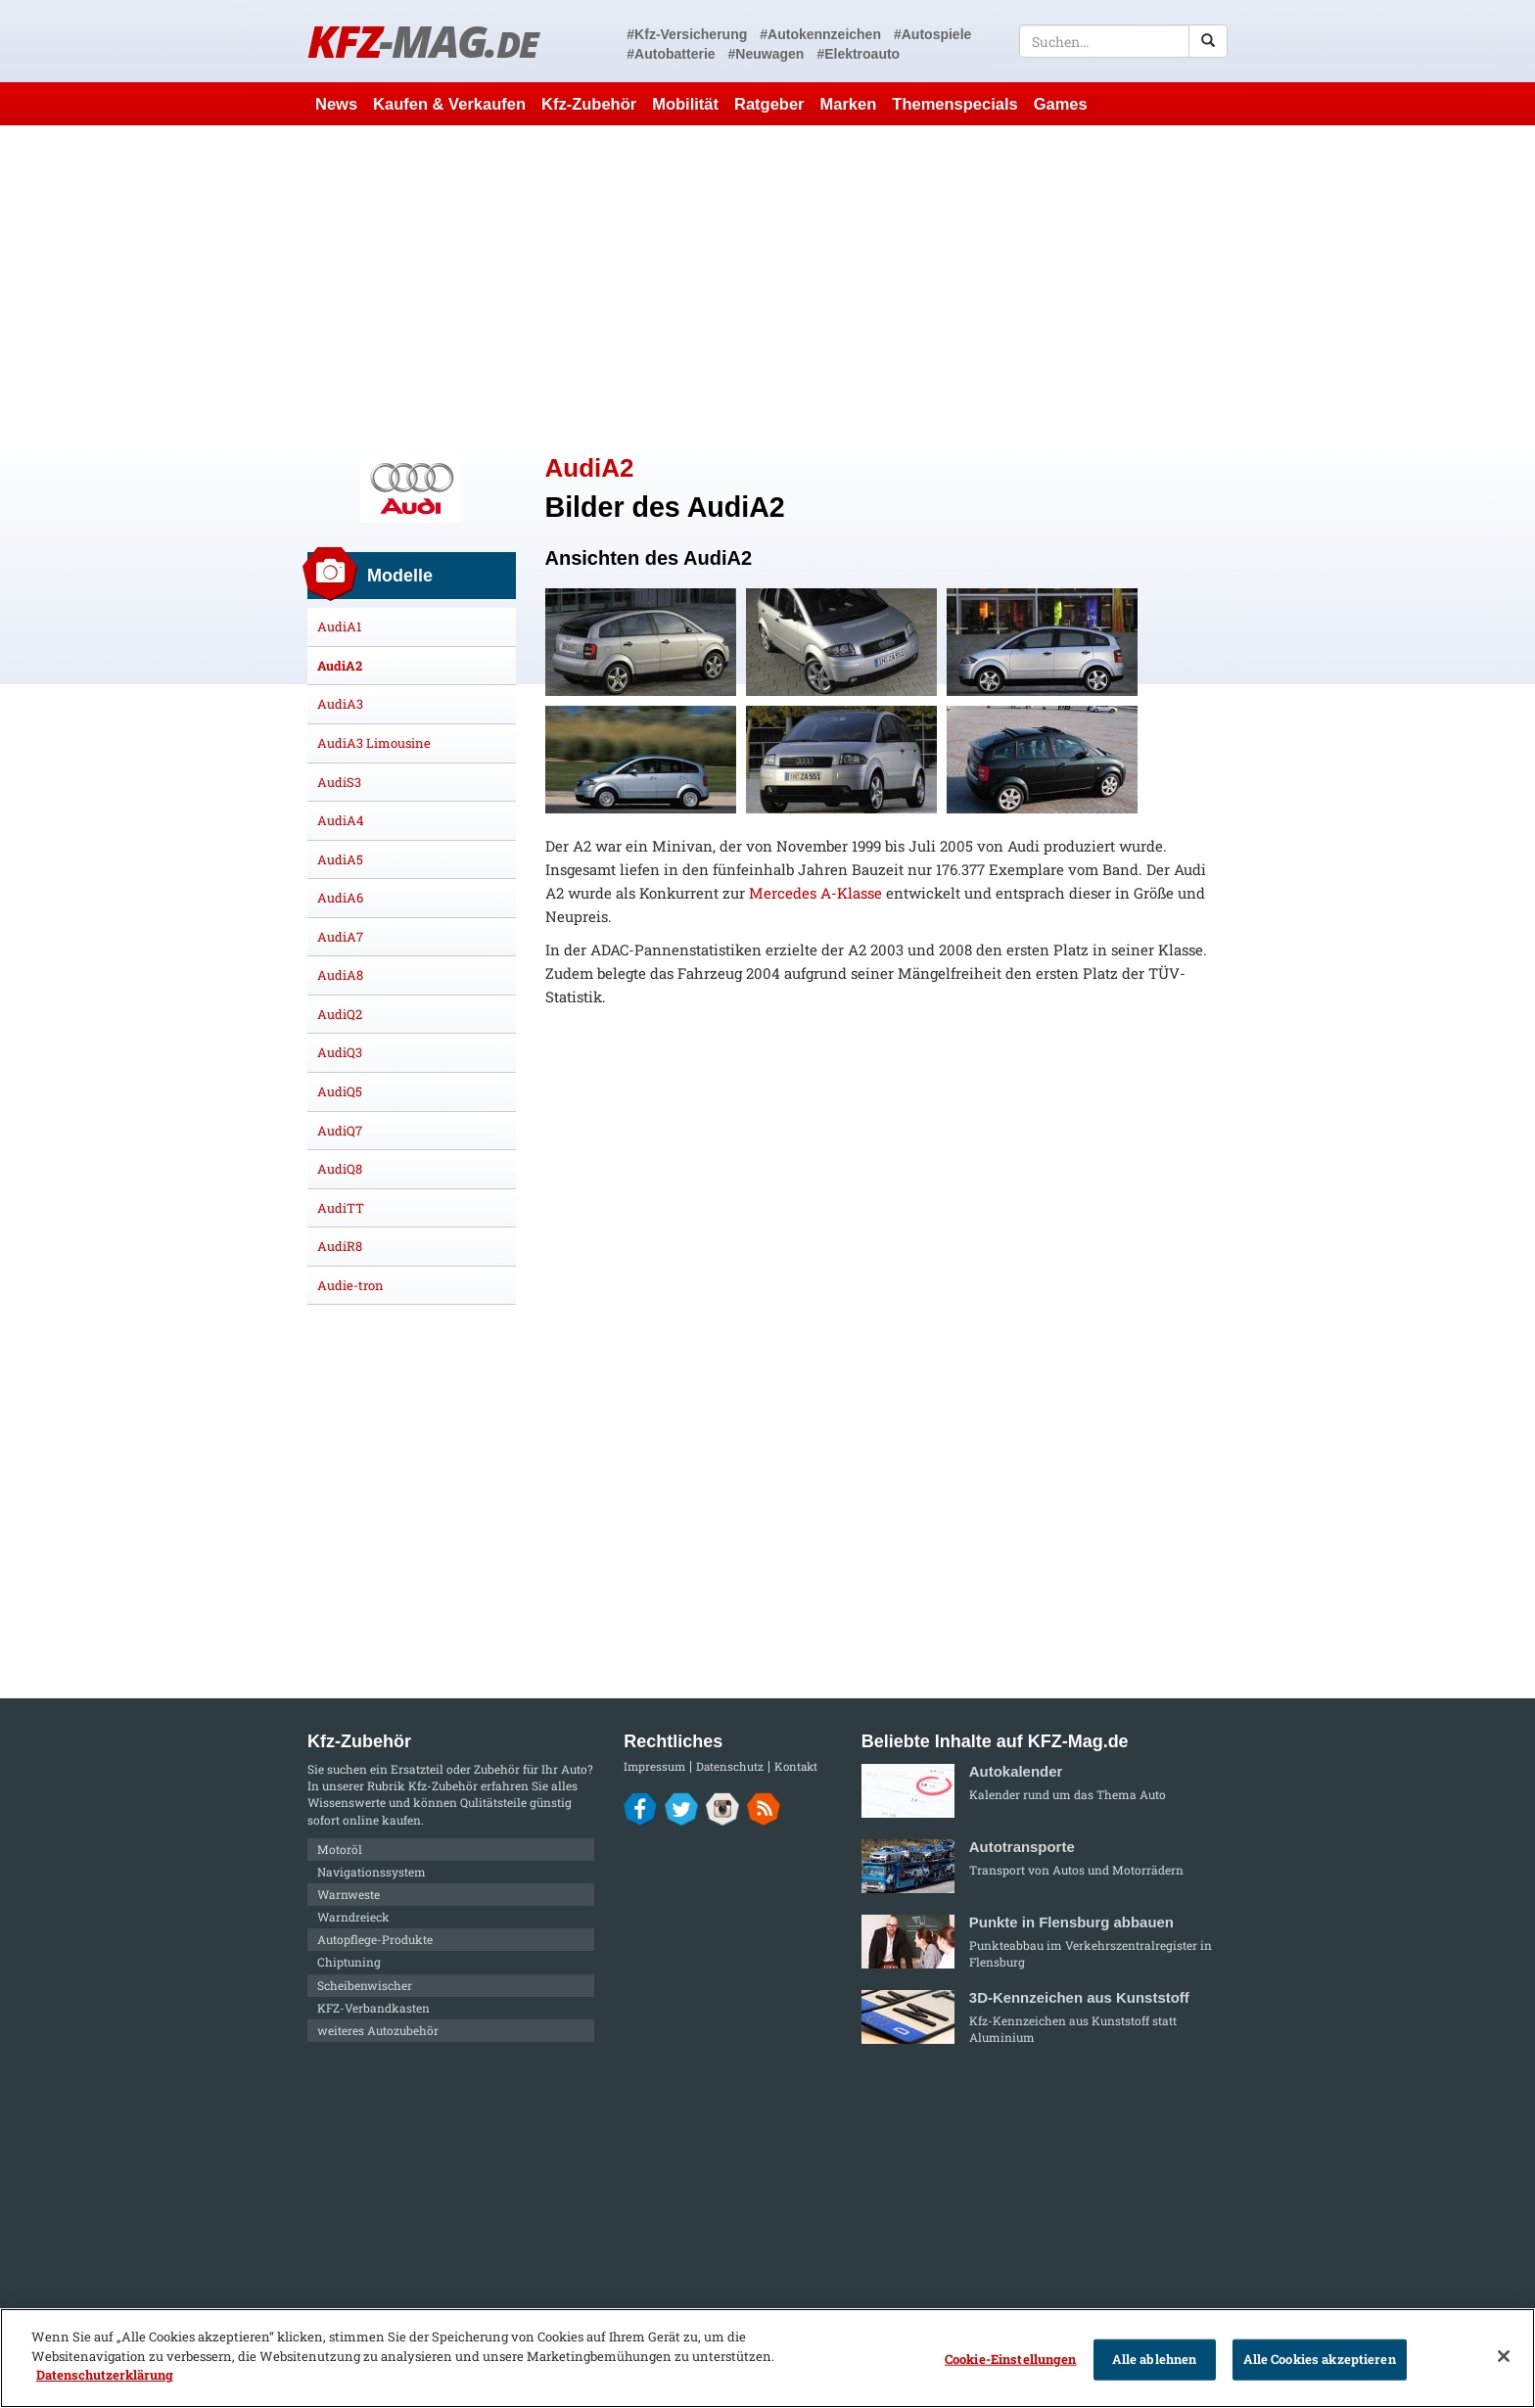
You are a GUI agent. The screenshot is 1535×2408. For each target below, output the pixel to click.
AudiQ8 (339, 1169)
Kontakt (795, 1766)
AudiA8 (340, 975)
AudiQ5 (339, 1091)
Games (1061, 104)
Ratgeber (769, 104)
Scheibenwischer (364, 1985)
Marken (848, 104)
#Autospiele (932, 34)
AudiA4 (340, 820)
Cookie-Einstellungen (1011, 2359)
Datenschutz (730, 1766)
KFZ (422, 40)
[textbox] (1123, 41)
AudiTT (340, 1208)
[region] (767, 2358)
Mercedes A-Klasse (815, 893)
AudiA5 (340, 859)
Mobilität (685, 104)
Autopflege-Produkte (375, 1939)
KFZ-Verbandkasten (373, 2007)
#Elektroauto (858, 54)
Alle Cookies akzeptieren (1319, 2359)
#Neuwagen (766, 54)
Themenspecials (954, 104)
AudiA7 (340, 937)
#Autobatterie (671, 54)
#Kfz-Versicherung (687, 34)
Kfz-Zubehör (588, 104)
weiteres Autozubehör (378, 2030)
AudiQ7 (339, 1130)
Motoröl (339, 1849)
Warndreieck (353, 1916)
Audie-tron (350, 1285)
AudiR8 (339, 1246)
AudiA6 (340, 897)
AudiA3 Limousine (374, 743)
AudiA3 (340, 704)
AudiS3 (339, 782)
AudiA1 (339, 626)
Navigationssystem (371, 1871)
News (336, 104)
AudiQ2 (339, 1014)
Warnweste (348, 1894)
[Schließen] (1503, 2356)
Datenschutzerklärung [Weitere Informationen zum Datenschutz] (104, 2375)
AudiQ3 (339, 1052)
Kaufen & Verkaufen (449, 104)
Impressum (654, 1766)
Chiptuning (349, 1961)
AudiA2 (339, 665)
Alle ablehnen (1154, 2359)
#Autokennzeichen (820, 34)
